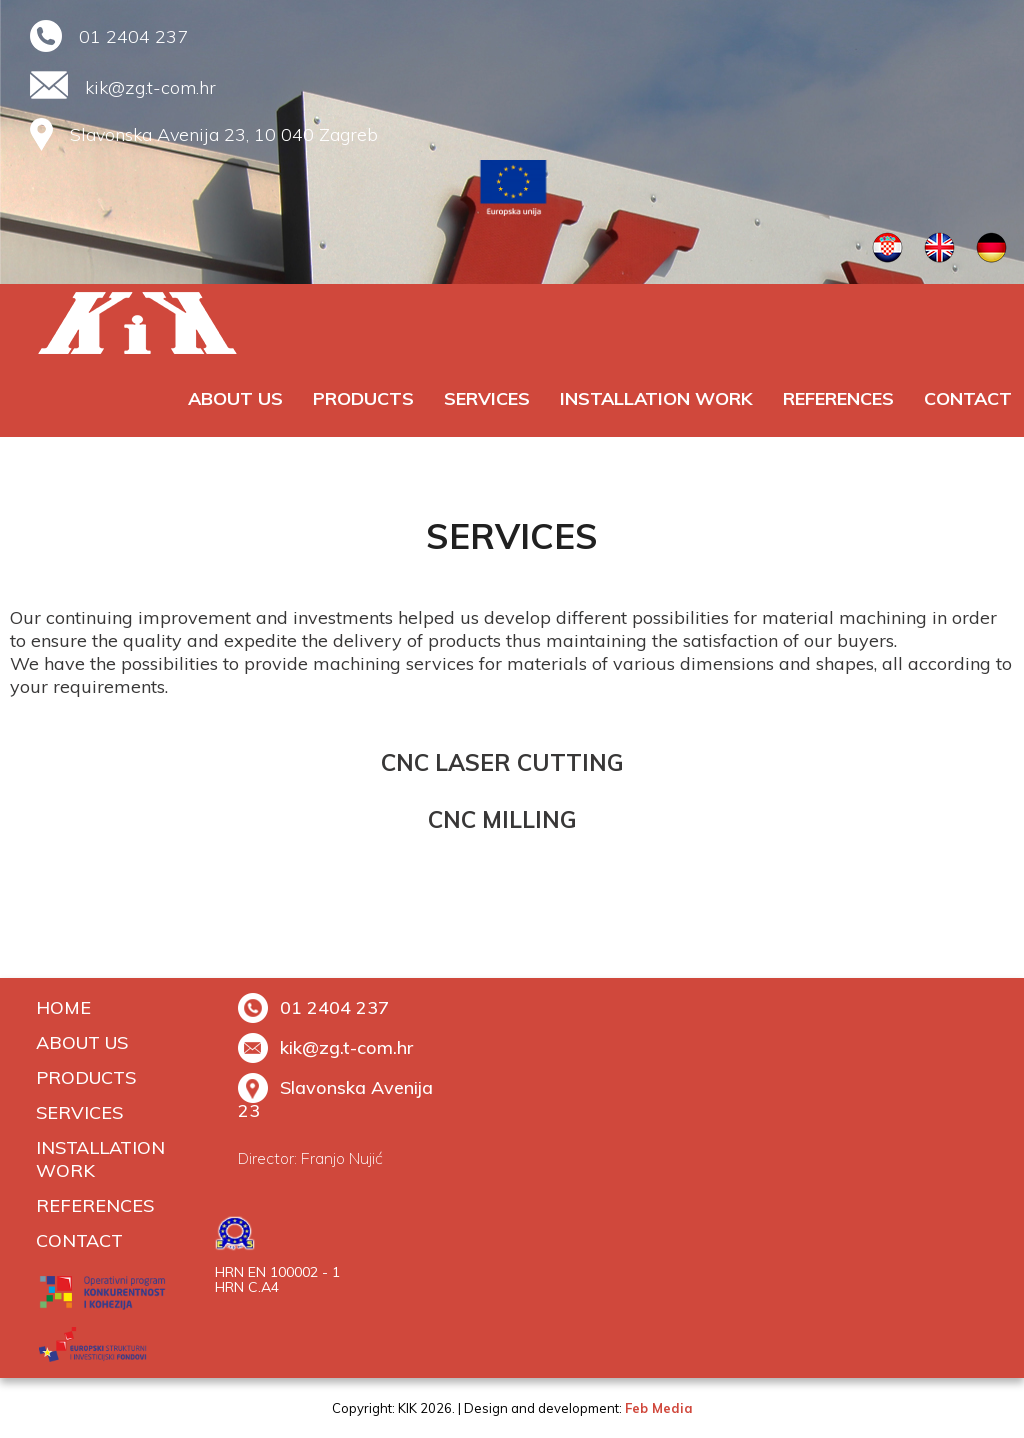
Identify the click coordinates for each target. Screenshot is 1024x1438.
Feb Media (659, 1408)
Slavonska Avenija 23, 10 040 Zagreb (224, 134)
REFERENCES (838, 398)
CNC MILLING (502, 819)
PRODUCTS (363, 398)
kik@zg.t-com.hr (150, 87)
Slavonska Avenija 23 (335, 1099)
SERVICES (487, 398)
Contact (968, 398)
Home (63, 1007)
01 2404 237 (133, 36)
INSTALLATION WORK (656, 398)
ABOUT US (235, 398)
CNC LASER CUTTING (502, 762)
